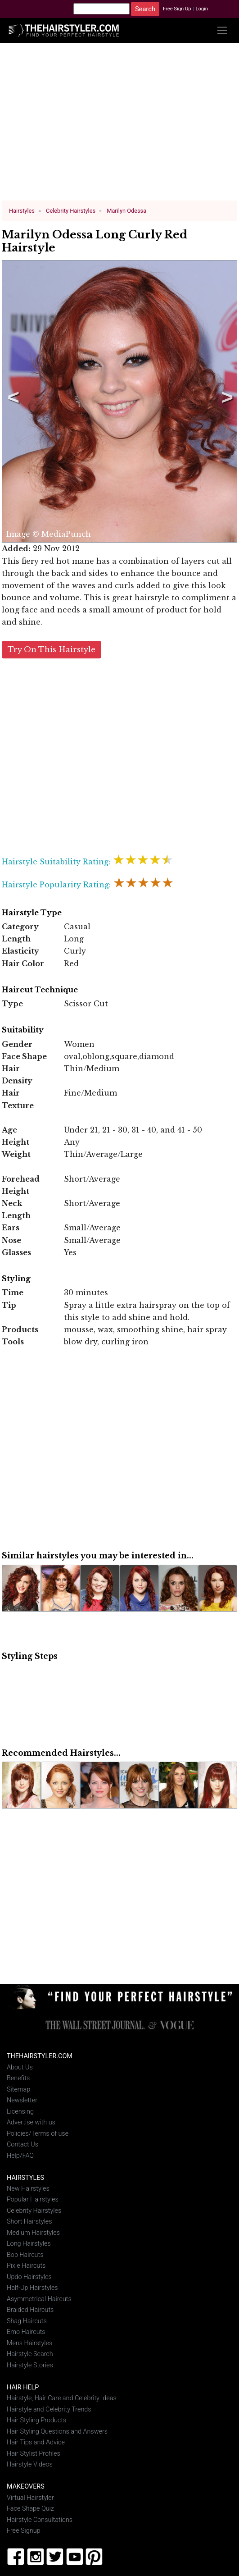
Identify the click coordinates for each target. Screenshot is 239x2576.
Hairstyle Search (30, 2350)
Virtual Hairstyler (30, 2494)
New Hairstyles (28, 2185)
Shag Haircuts (27, 2317)
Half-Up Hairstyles (32, 2284)
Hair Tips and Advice (36, 2439)
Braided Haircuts (30, 2306)
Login (201, 9)
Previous (11, 399)
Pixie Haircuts (26, 2262)
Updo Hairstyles (29, 2273)
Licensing (20, 2108)
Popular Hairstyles (33, 2196)
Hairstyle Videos (30, 2461)
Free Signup (24, 2527)
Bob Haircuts (25, 2251)
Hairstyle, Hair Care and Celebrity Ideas (62, 2394)
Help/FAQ (20, 2152)
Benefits (18, 2074)
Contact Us (22, 2141)
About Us (20, 2064)
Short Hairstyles (29, 2218)
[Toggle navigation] (222, 30)
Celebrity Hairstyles (34, 2207)
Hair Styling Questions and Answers (57, 2428)
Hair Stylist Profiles (33, 2450)
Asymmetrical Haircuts (39, 2295)
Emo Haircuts (26, 2328)
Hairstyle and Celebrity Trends (49, 2406)
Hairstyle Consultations (39, 2516)
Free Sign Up (177, 9)
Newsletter (22, 2097)
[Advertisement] (120, 125)
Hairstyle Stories (30, 2362)
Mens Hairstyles (29, 2339)
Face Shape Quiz (30, 2505)
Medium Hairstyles (33, 2229)
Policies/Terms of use (37, 2130)
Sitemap (18, 2086)
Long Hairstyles (29, 2240)
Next (225, 399)
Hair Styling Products (36, 2417)
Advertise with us (31, 2119)
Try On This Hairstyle (51, 646)
